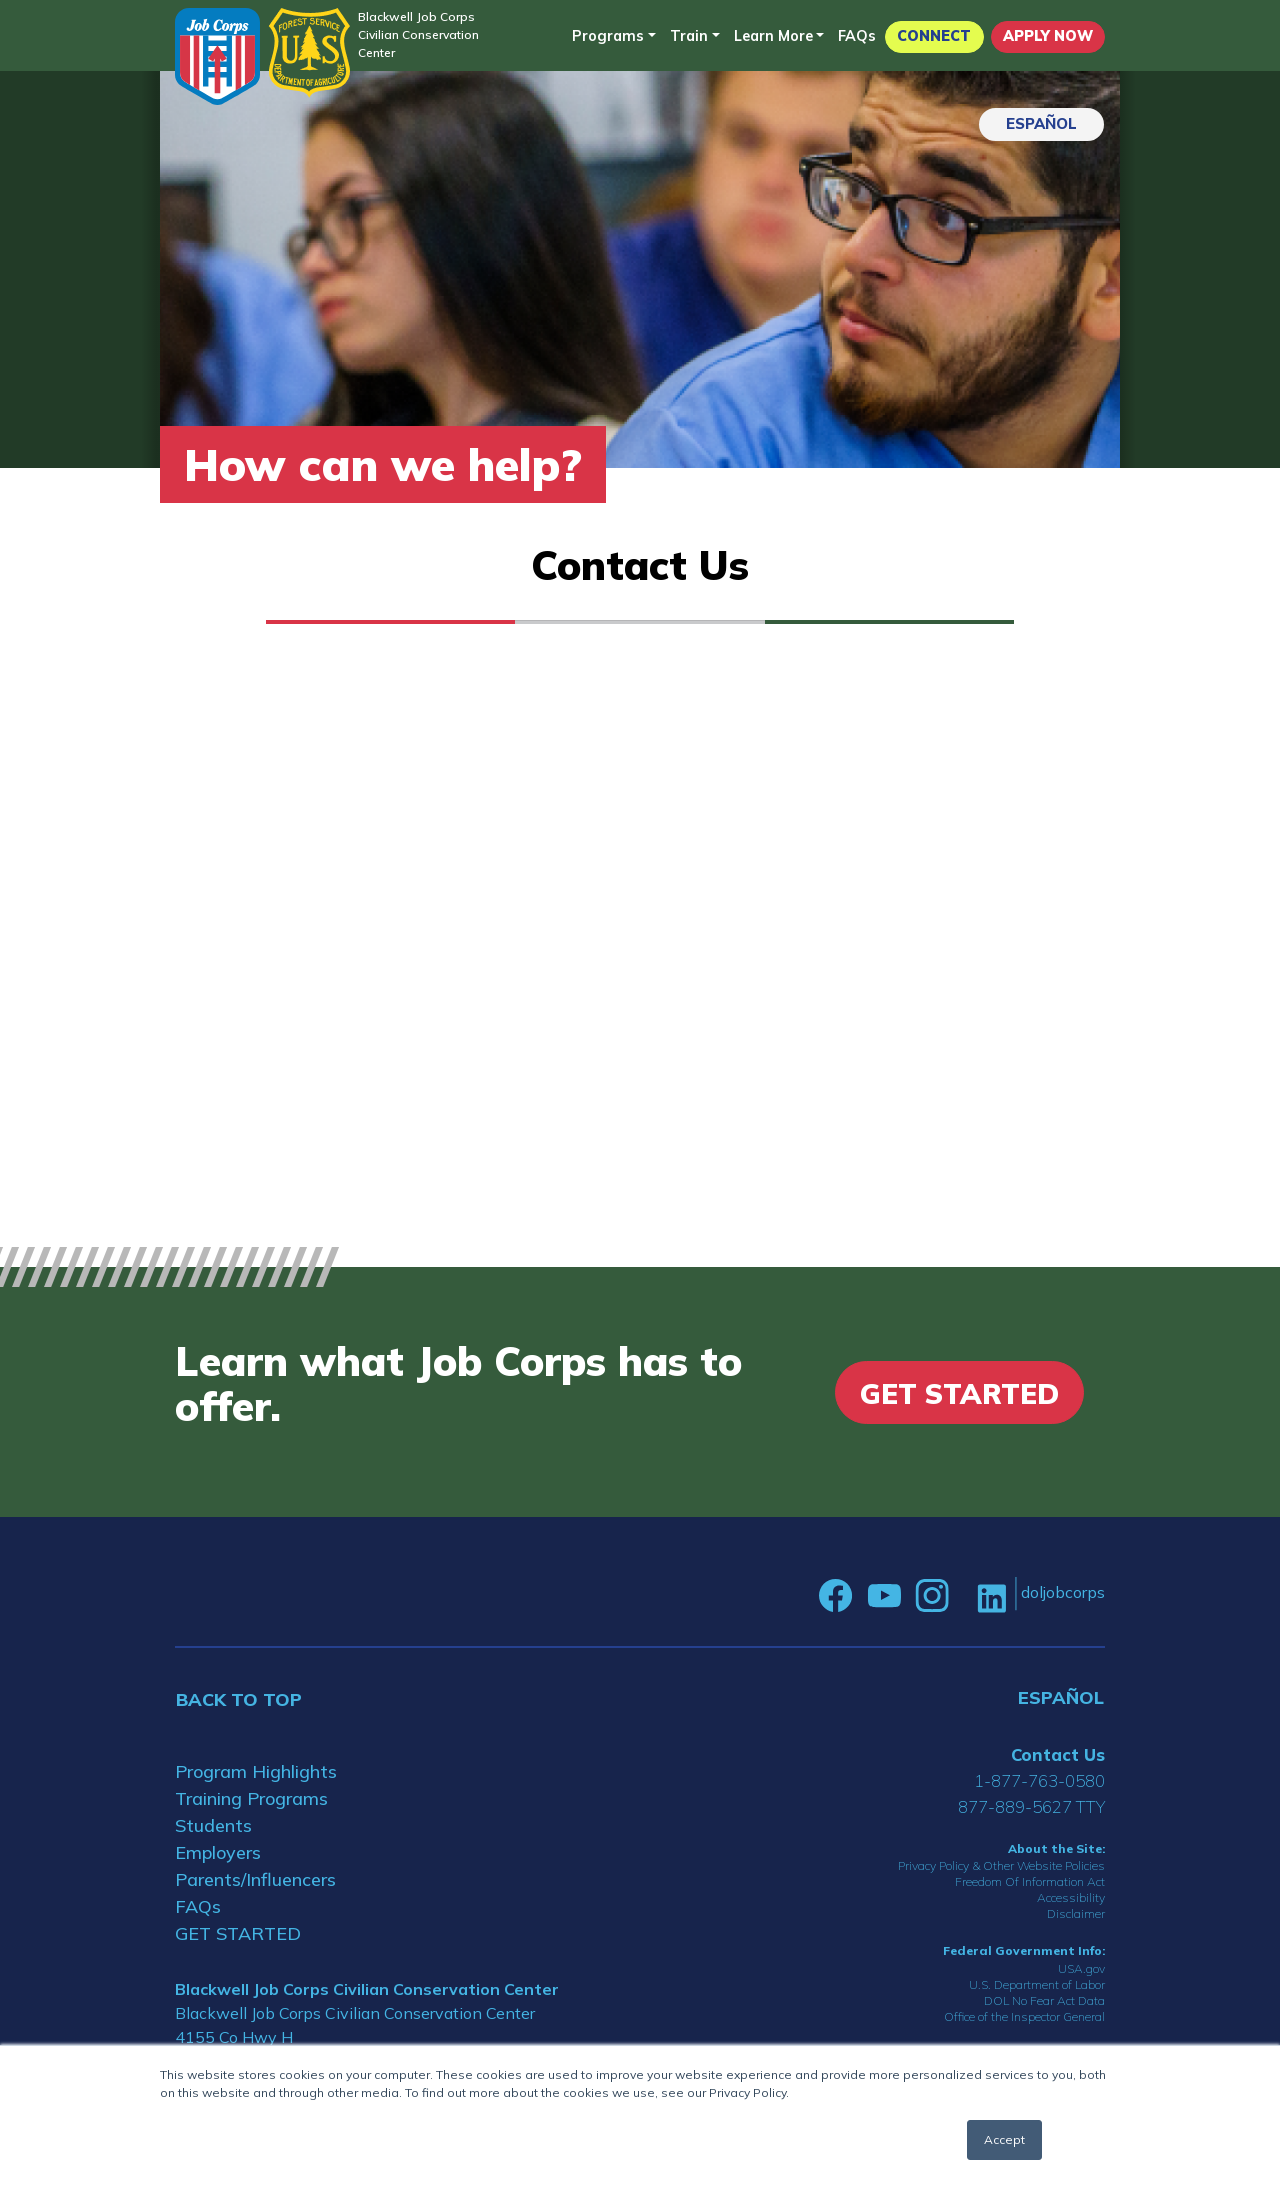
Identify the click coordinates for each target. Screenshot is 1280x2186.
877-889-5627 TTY (1031, 1806)
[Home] (217, 56)
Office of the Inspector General (1024, 2016)
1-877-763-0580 (1039, 1780)
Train (689, 36)
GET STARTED (238, 1933)
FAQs (857, 36)
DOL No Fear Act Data (1044, 2000)
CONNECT (934, 36)
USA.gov (1081, 1968)
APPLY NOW (1048, 36)
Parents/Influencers (255, 1879)
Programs (608, 36)
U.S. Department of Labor (1037, 1984)
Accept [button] (1004, 2139)
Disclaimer (1076, 1913)
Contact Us (1058, 1754)
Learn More (773, 36)
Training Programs (251, 1798)
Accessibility (1071, 1897)
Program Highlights (256, 1771)
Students (213, 1825)
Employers (218, 1852)
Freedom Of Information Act (1030, 1881)
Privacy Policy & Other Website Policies (1001, 1865)
